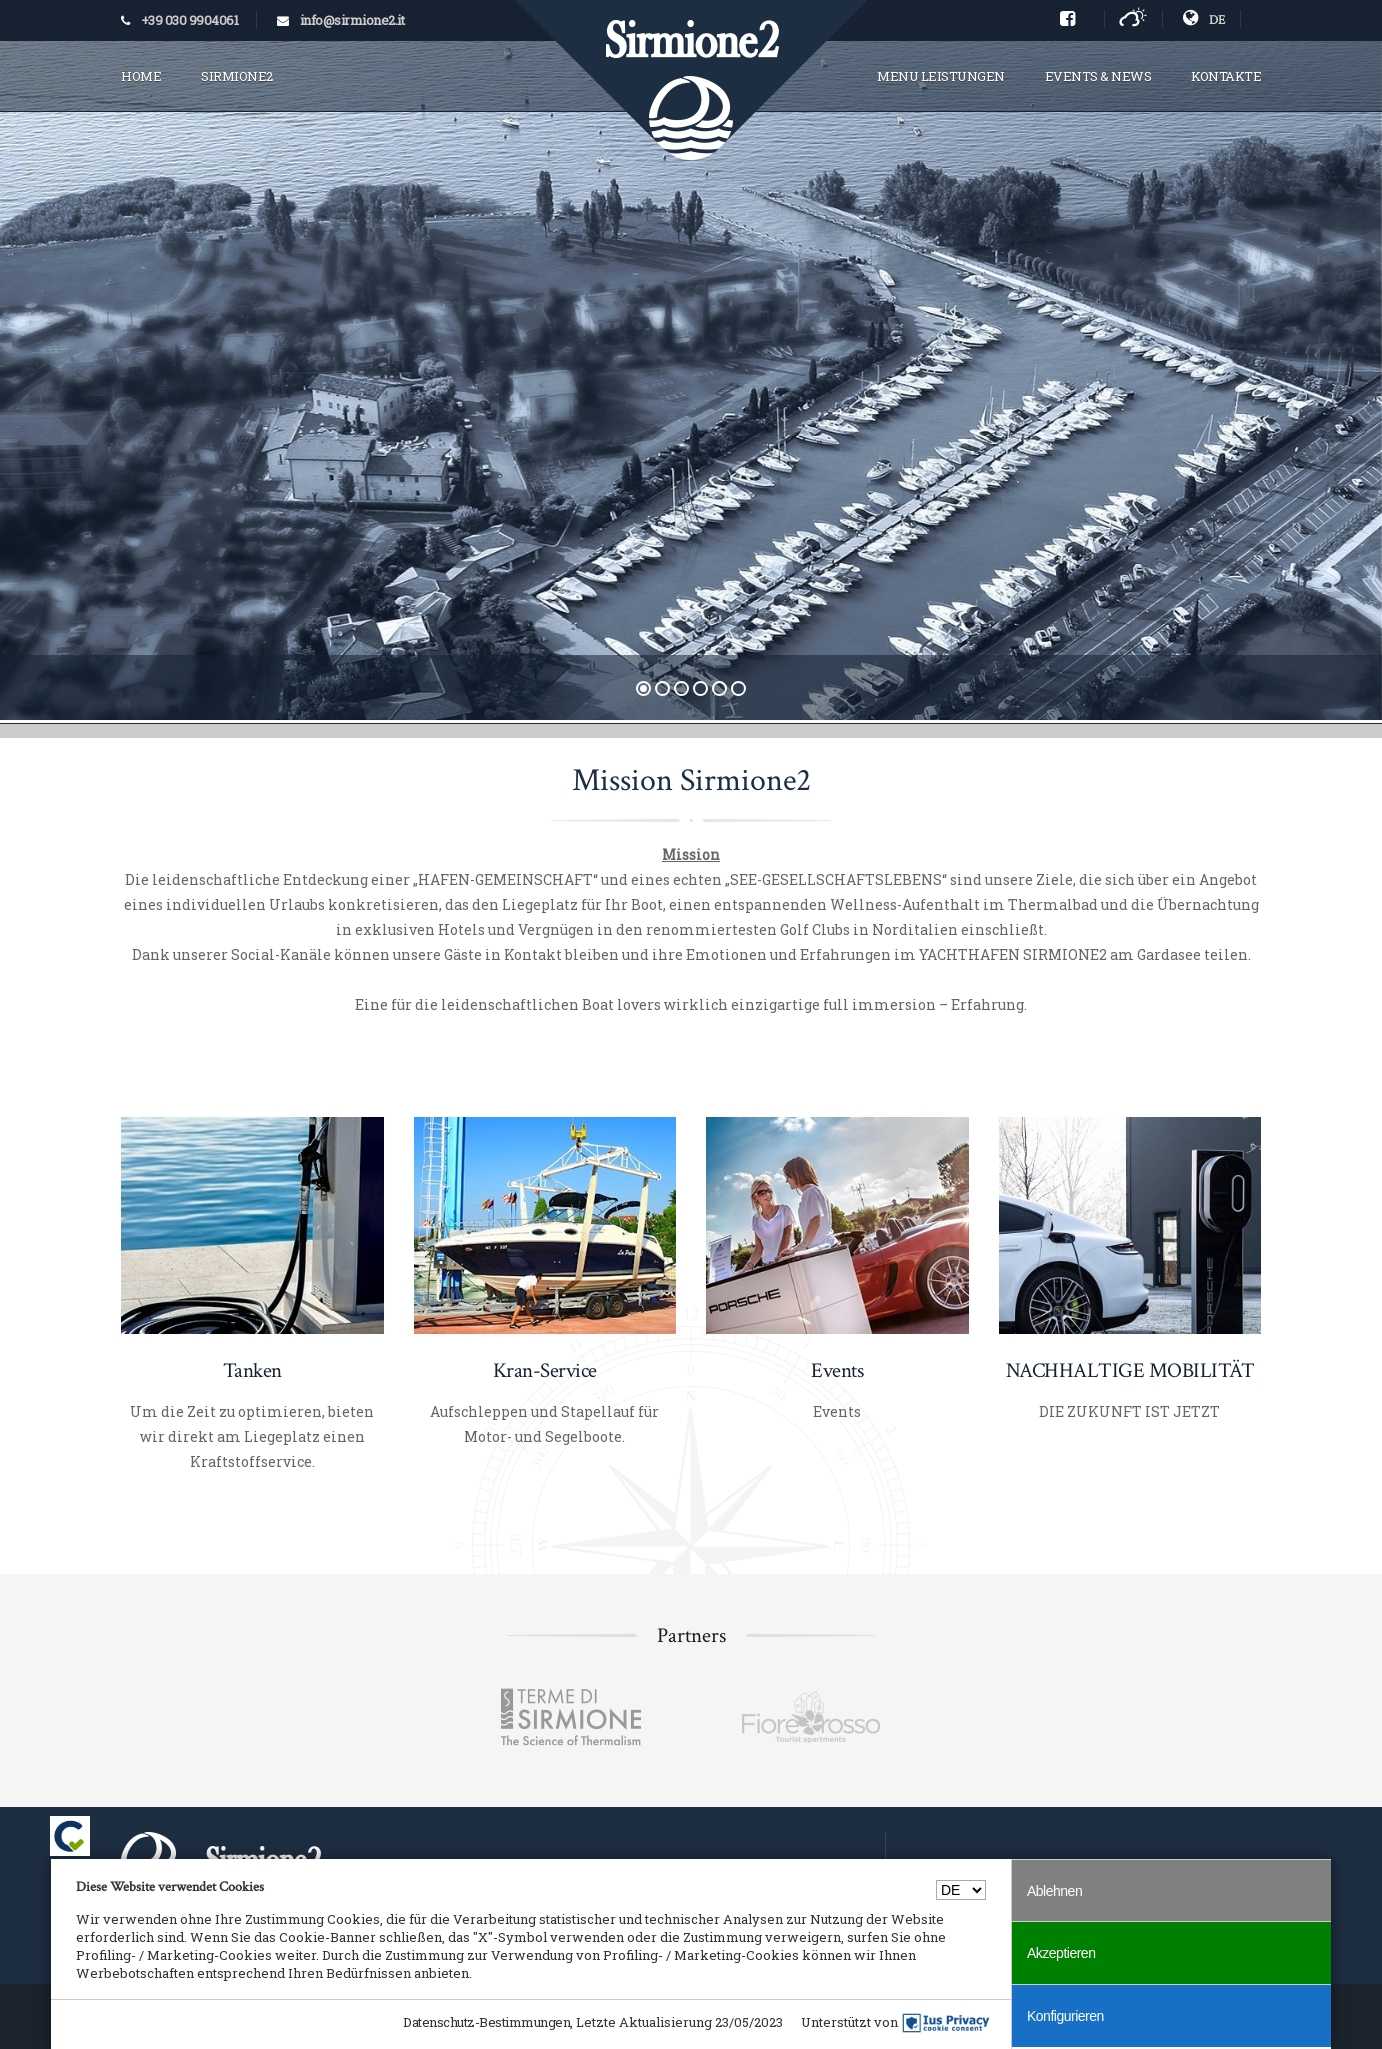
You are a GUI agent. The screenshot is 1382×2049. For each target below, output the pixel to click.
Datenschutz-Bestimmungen (486, 2022)
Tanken (252, 1370)
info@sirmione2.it (352, 20)
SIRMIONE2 (237, 76)
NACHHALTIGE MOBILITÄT (1130, 1370)
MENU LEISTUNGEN (941, 76)
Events (837, 1370)
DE (1204, 19)
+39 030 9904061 (190, 20)
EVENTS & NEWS (1098, 76)
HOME (141, 76)
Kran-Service (545, 1370)
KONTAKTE (1226, 76)
